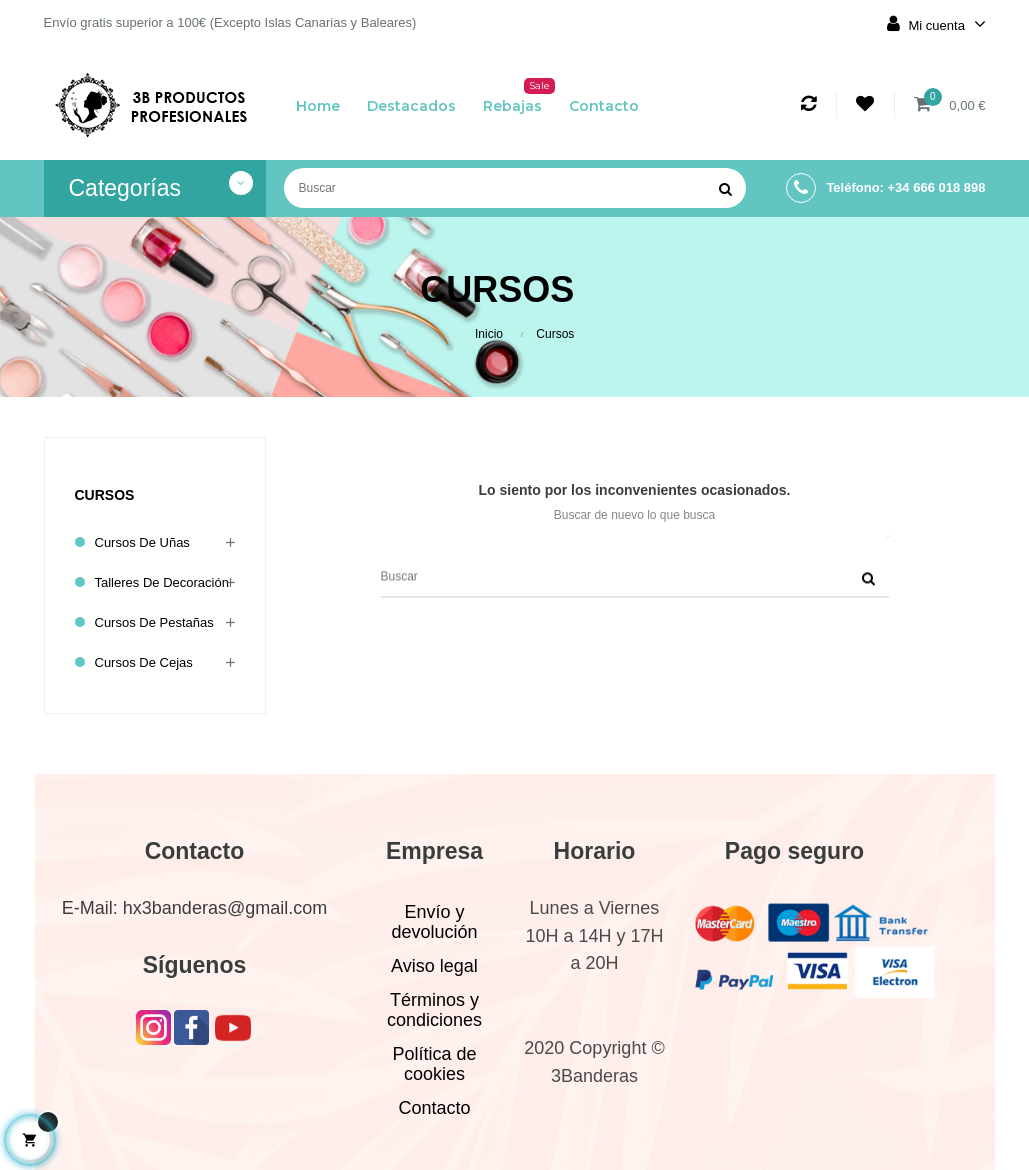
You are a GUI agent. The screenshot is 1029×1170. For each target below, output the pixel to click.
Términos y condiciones (434, 1010)
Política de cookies (434, 1064)
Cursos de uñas (142, 542)
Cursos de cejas (144, 662)
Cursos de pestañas (154, 622)
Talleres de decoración (162, 582)
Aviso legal (434, 966)
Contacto (434, 1108)
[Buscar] (515, 188)
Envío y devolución (434, 922)
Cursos (105, 495)
